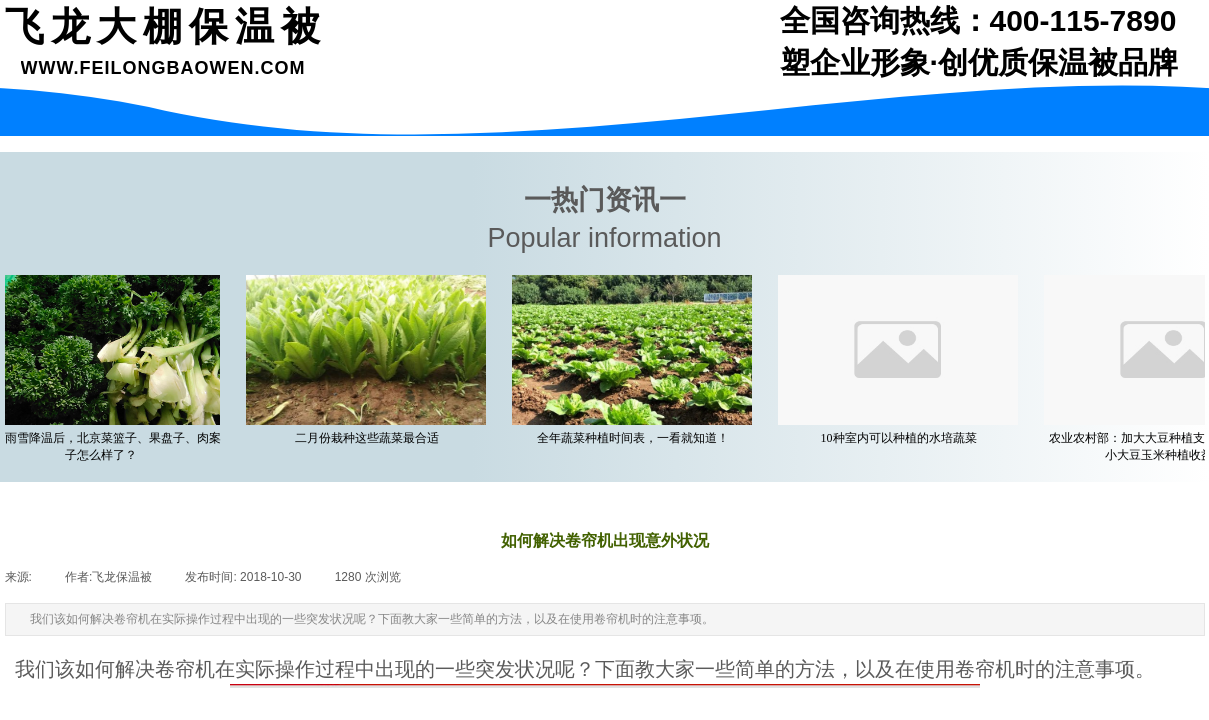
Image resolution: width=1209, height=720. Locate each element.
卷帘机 (185, 669)
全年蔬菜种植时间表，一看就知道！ (635, 438)
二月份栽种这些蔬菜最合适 (369, 438)
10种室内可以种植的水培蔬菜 (901, 438)
